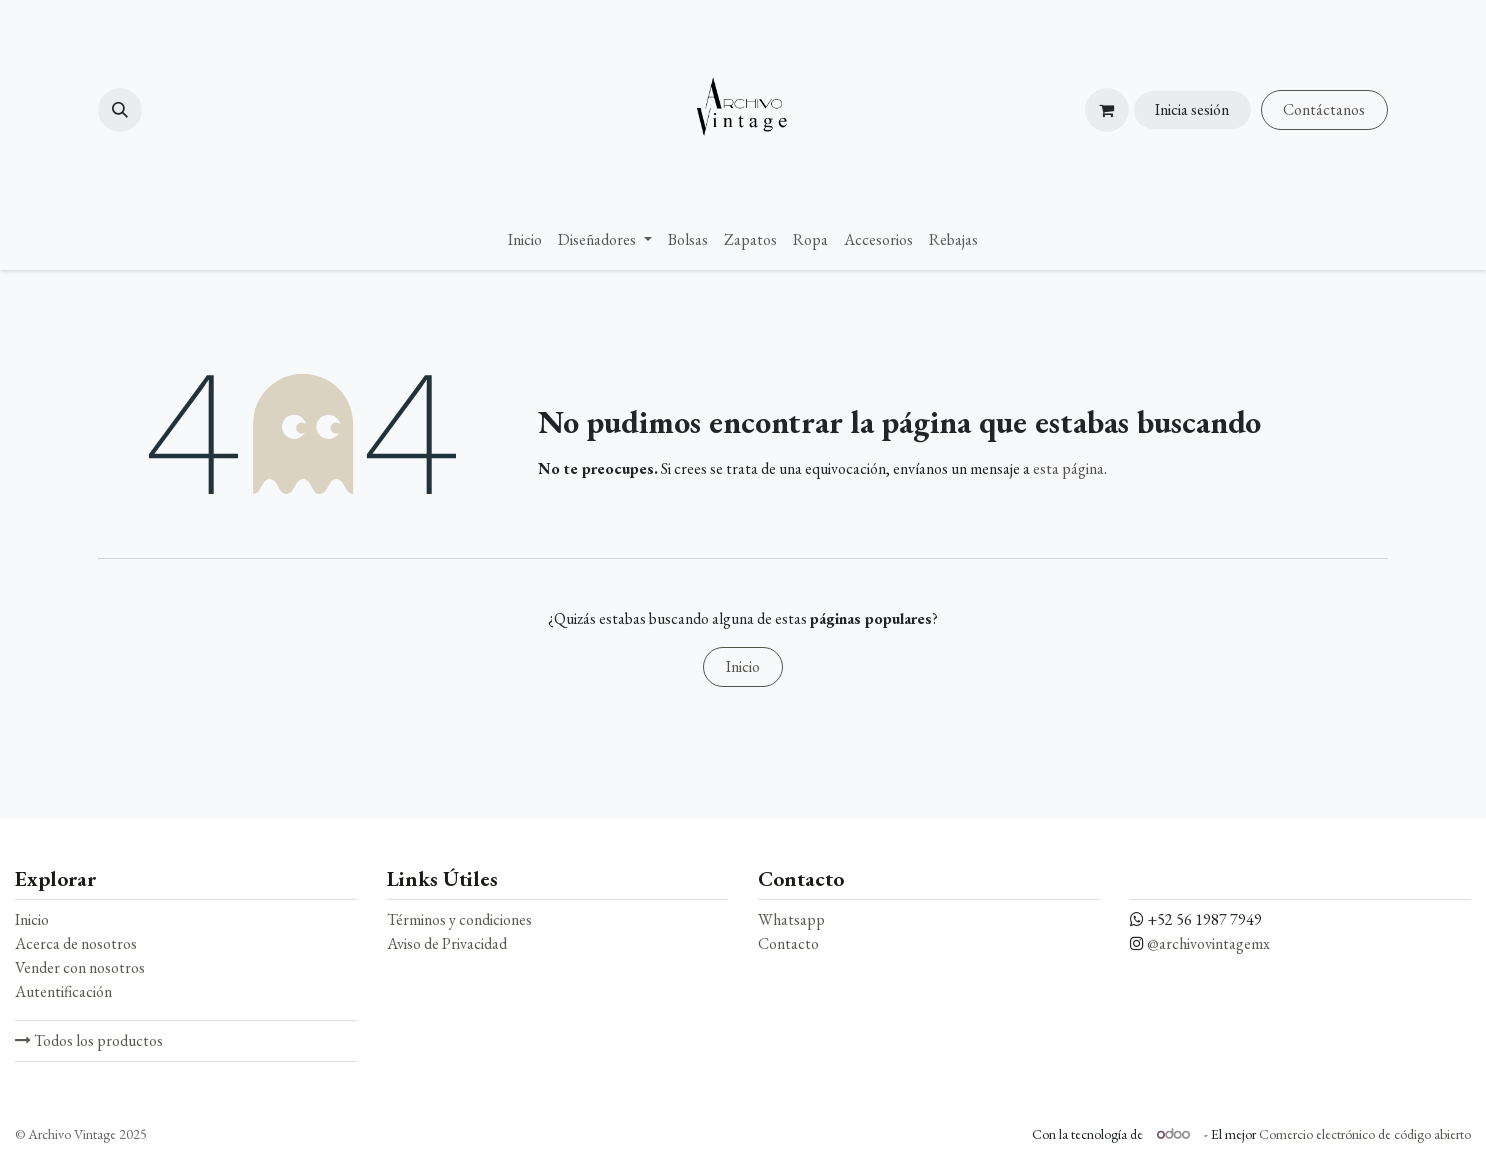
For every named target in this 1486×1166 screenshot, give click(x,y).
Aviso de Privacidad (447, 943)
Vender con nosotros (80, 967)
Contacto (788, 943)
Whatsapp (791, 919)
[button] (120, 110)
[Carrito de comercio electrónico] (1107, 110)
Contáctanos (1324, 109)
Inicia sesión (1192, 109)
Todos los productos (89, 1040)
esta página (1068, 468)
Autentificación (63, 991)
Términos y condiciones (459, 919)
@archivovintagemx (1208, 943)
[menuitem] (525, 240)
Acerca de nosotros (76, 943)
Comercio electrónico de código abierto (1365, 1134)
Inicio (743, 666)
